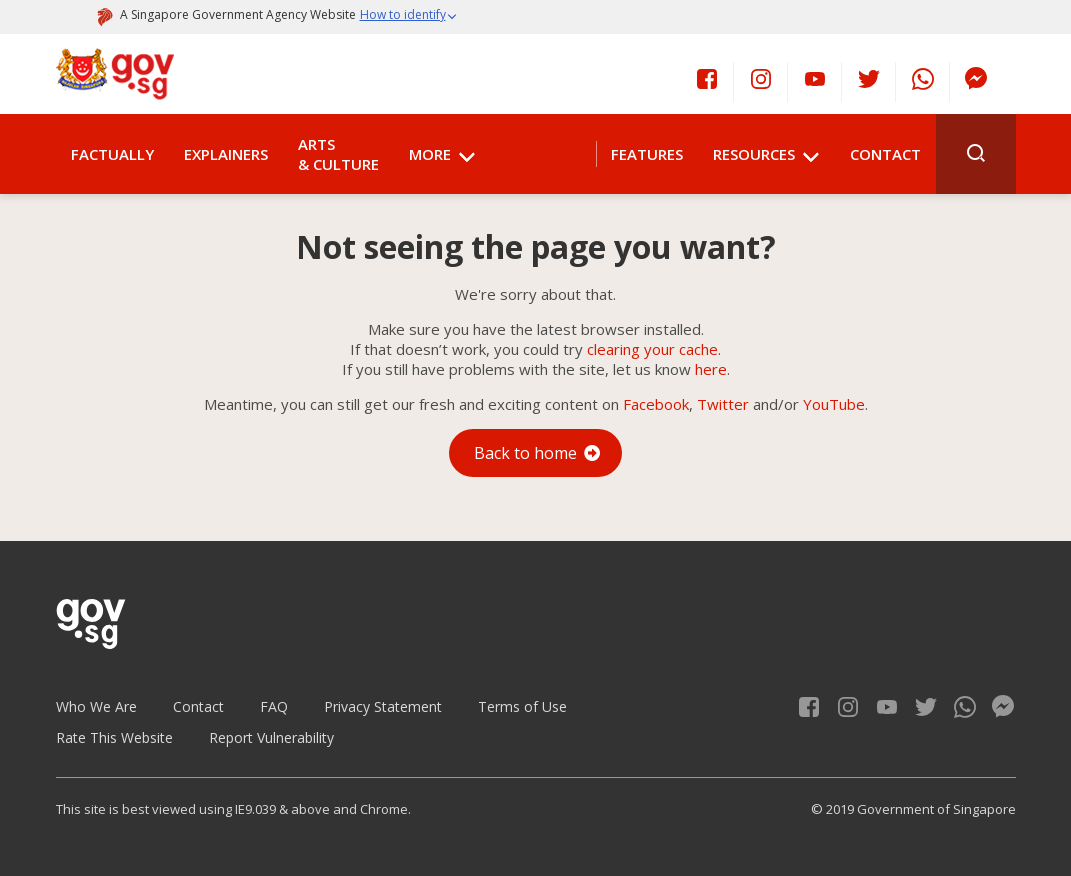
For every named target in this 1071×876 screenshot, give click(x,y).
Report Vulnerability (271, 737)
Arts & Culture (338, 154)
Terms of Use (522, 706)
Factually (112, 154)
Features (647, 154)
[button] (409, 17)
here (711, 369)
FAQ (274, 706)
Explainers (226, 154)
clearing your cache (652, 349)
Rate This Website (114, 737)
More (430, 154)
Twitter (723, 404)
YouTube (834, 404)
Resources (754, 154)
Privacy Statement (383, 706)
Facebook (656, 404)
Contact (885, 154)
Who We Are (96, 706)
